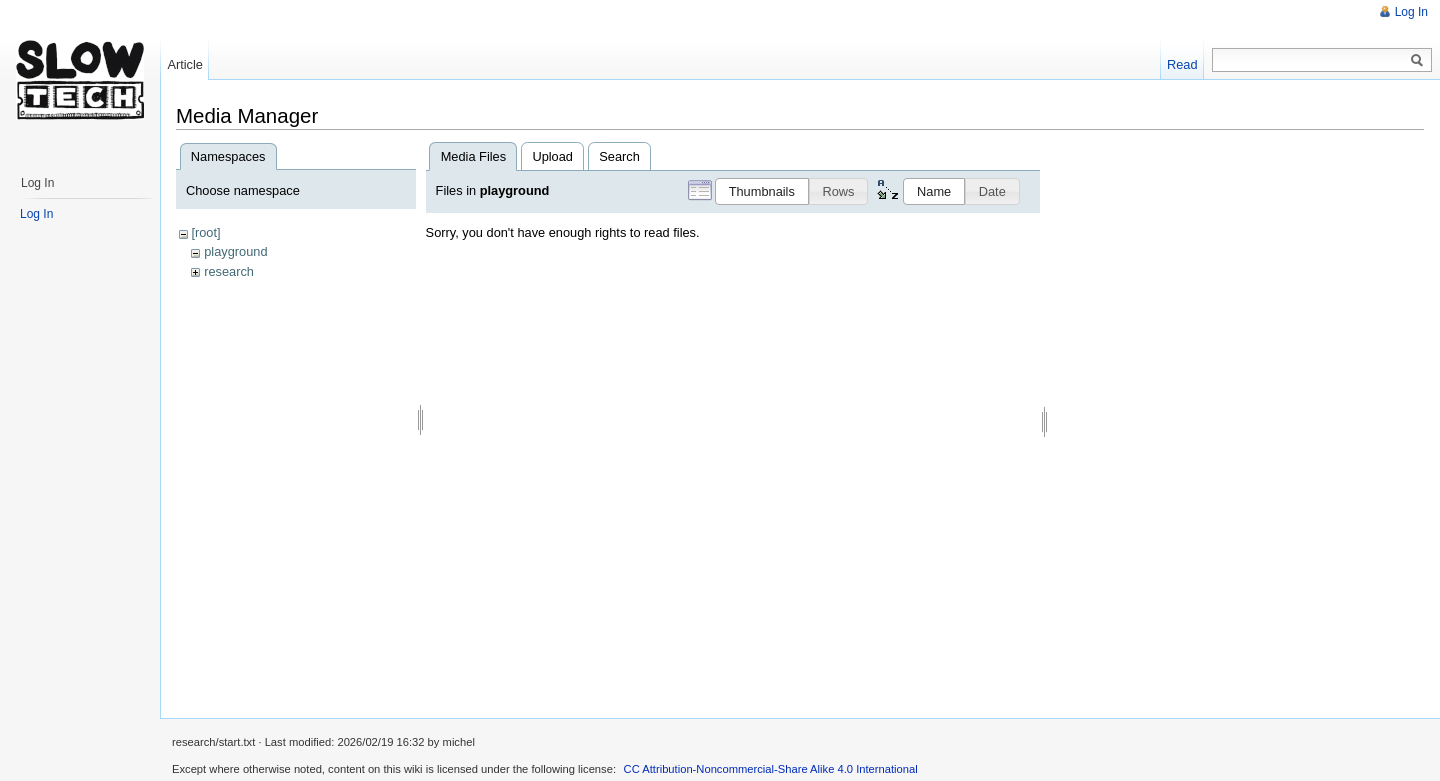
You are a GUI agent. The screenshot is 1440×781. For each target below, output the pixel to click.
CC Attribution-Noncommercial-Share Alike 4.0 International (771, 769)
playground (235, 251)
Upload (552, 156)
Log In (1411, 12)
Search (619, 156)
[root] (205, 232)
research (229, 271)
